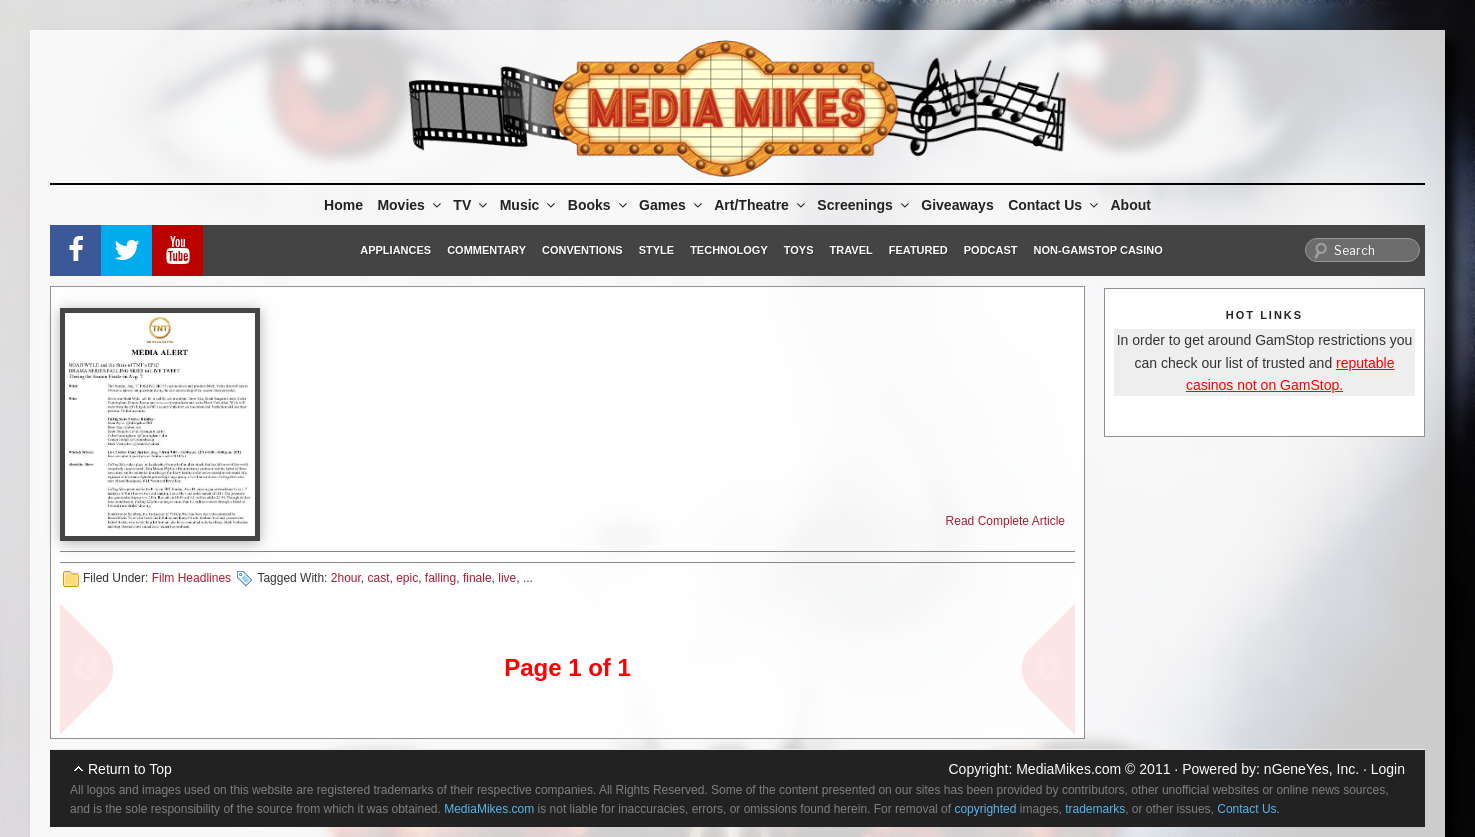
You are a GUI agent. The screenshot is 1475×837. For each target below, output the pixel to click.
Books (599, 205)
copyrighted (985, 809)
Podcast (991, 250)
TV (471, 205)
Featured (918, 250)
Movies (410, 205)
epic (407, 578)
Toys (799, 250)
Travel (851, 250)
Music (529, 205)
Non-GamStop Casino (1098, 250)
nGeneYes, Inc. (1311, 769)
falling (440, 578)
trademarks (1095, 809)
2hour (346, 578)
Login (1388, 769)
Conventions (582, 250)
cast (378, 578)
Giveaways (957, 205)
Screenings (864, 205)
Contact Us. (1248, 809)
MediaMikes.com (1068, 769)
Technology (729, 250)
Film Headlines (191, 578)
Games (672, 205)
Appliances (395, 250)
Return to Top (130, 769)
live (507, 578)
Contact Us (1054, 205)
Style (656, 250)
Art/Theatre (761, 205)
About (1131, 205)
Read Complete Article (1005, 521)
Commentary (486, 250)
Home (343, 205)
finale (477, 578)
